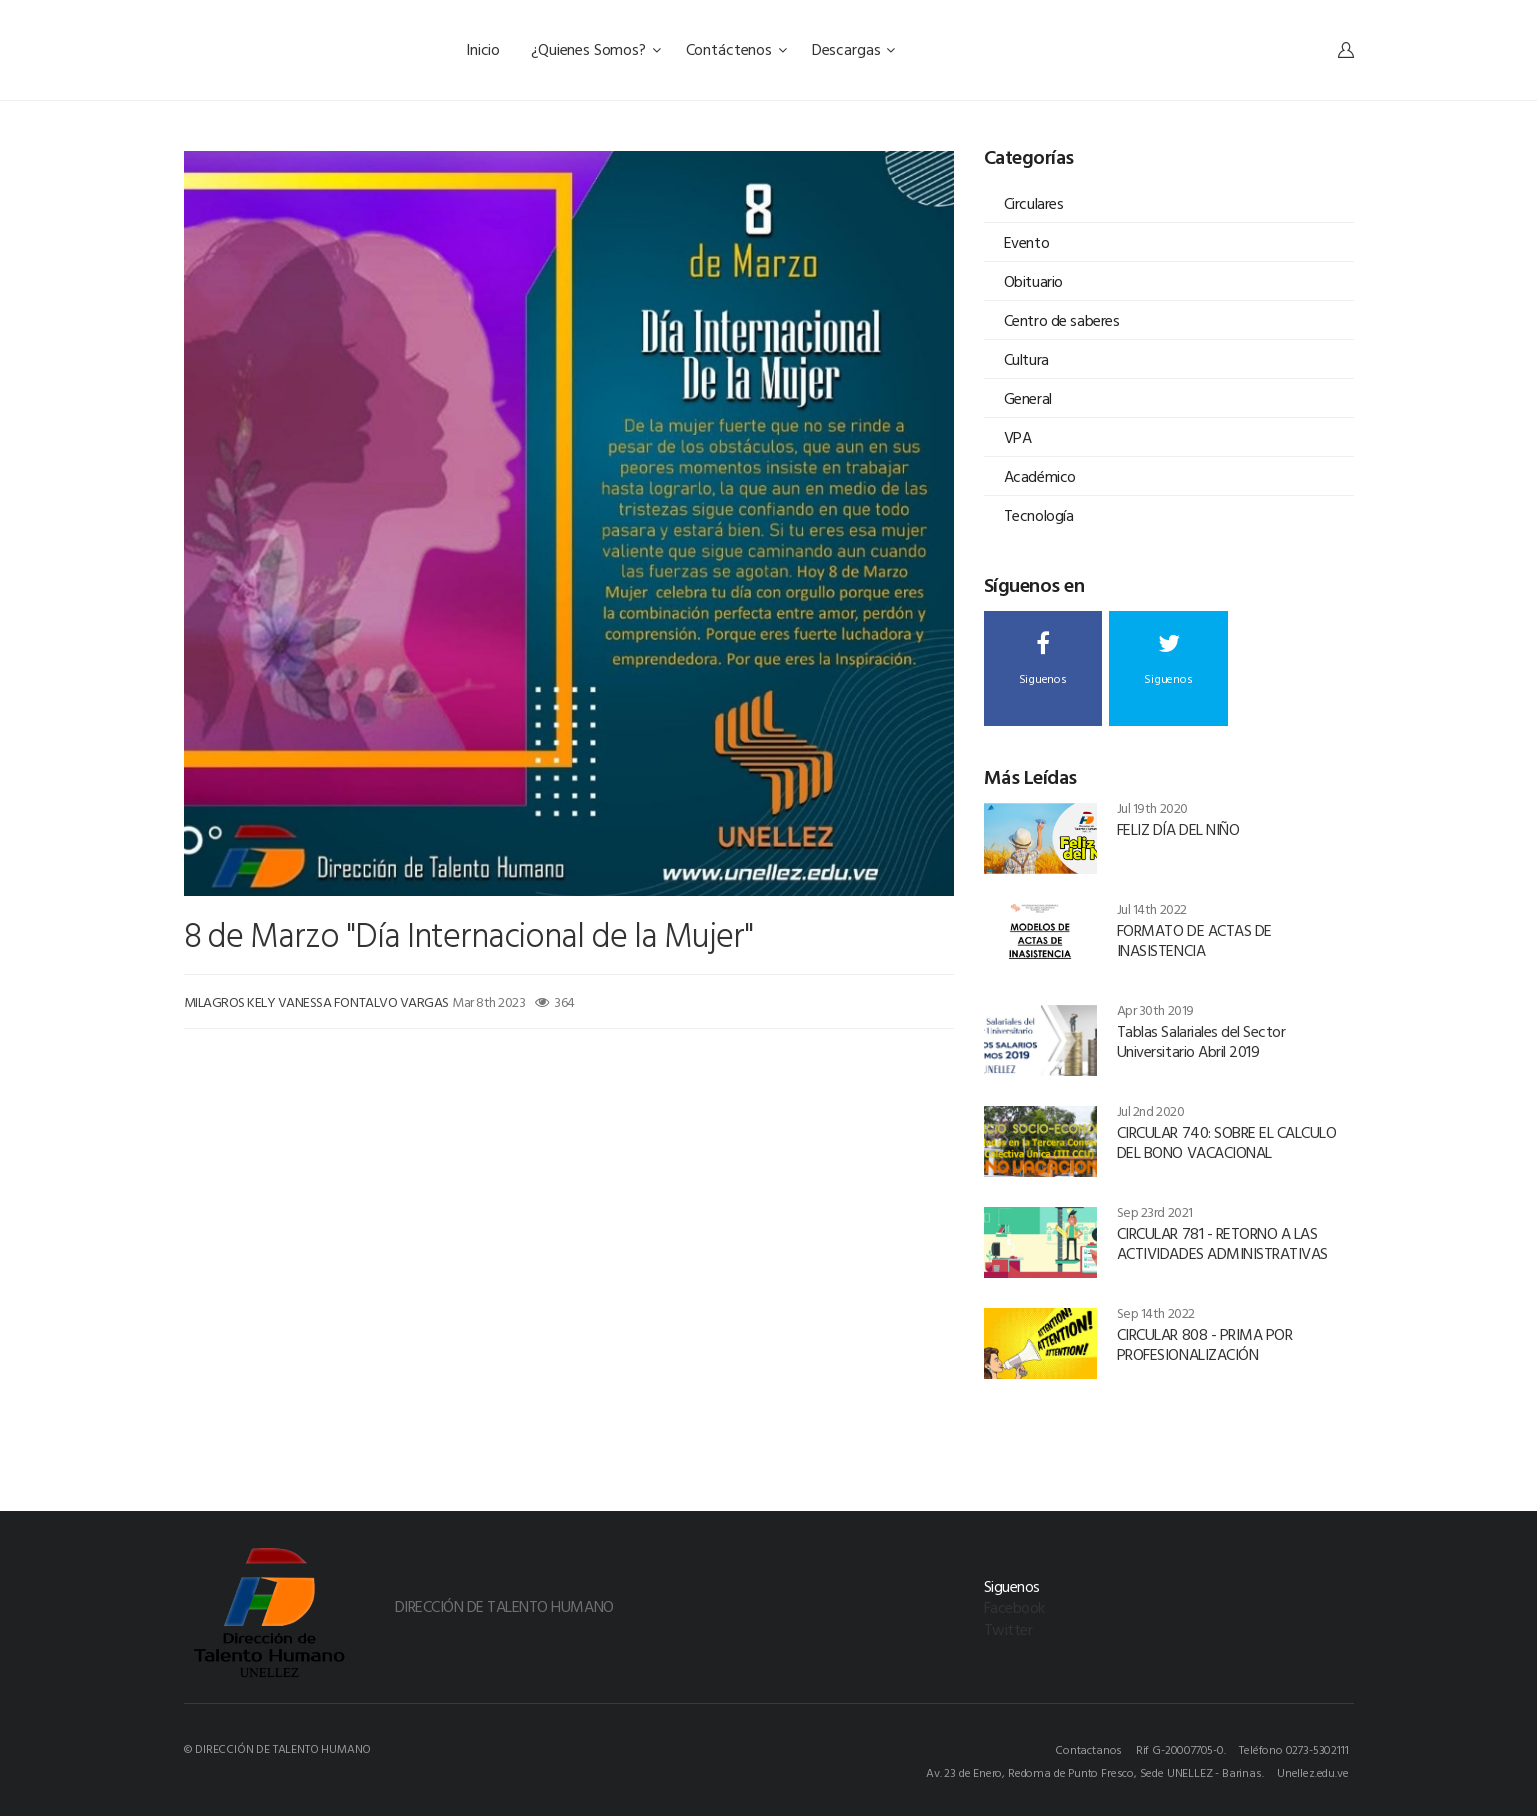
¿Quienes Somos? (595, 49)
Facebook (1014, 1607)
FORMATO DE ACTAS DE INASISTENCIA (1194, 940)
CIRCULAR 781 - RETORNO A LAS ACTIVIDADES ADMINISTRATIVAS (1222, 1243)
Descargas (853, 49)
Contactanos (1088, 1749)
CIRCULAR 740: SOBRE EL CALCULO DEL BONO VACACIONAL (1227, 1142)
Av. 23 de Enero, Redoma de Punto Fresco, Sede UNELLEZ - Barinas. (1094, 1772)
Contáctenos (736, 49)
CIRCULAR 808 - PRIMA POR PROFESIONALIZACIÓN (1204, 1344)
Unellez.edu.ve (1312, 1772)
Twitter (1008, 1629)
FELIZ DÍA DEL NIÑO (1178, 829)
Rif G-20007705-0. (1181, 1749)
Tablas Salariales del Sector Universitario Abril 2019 (1201, 1041)
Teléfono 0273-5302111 (1293, 1749)
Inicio (485, 49)
